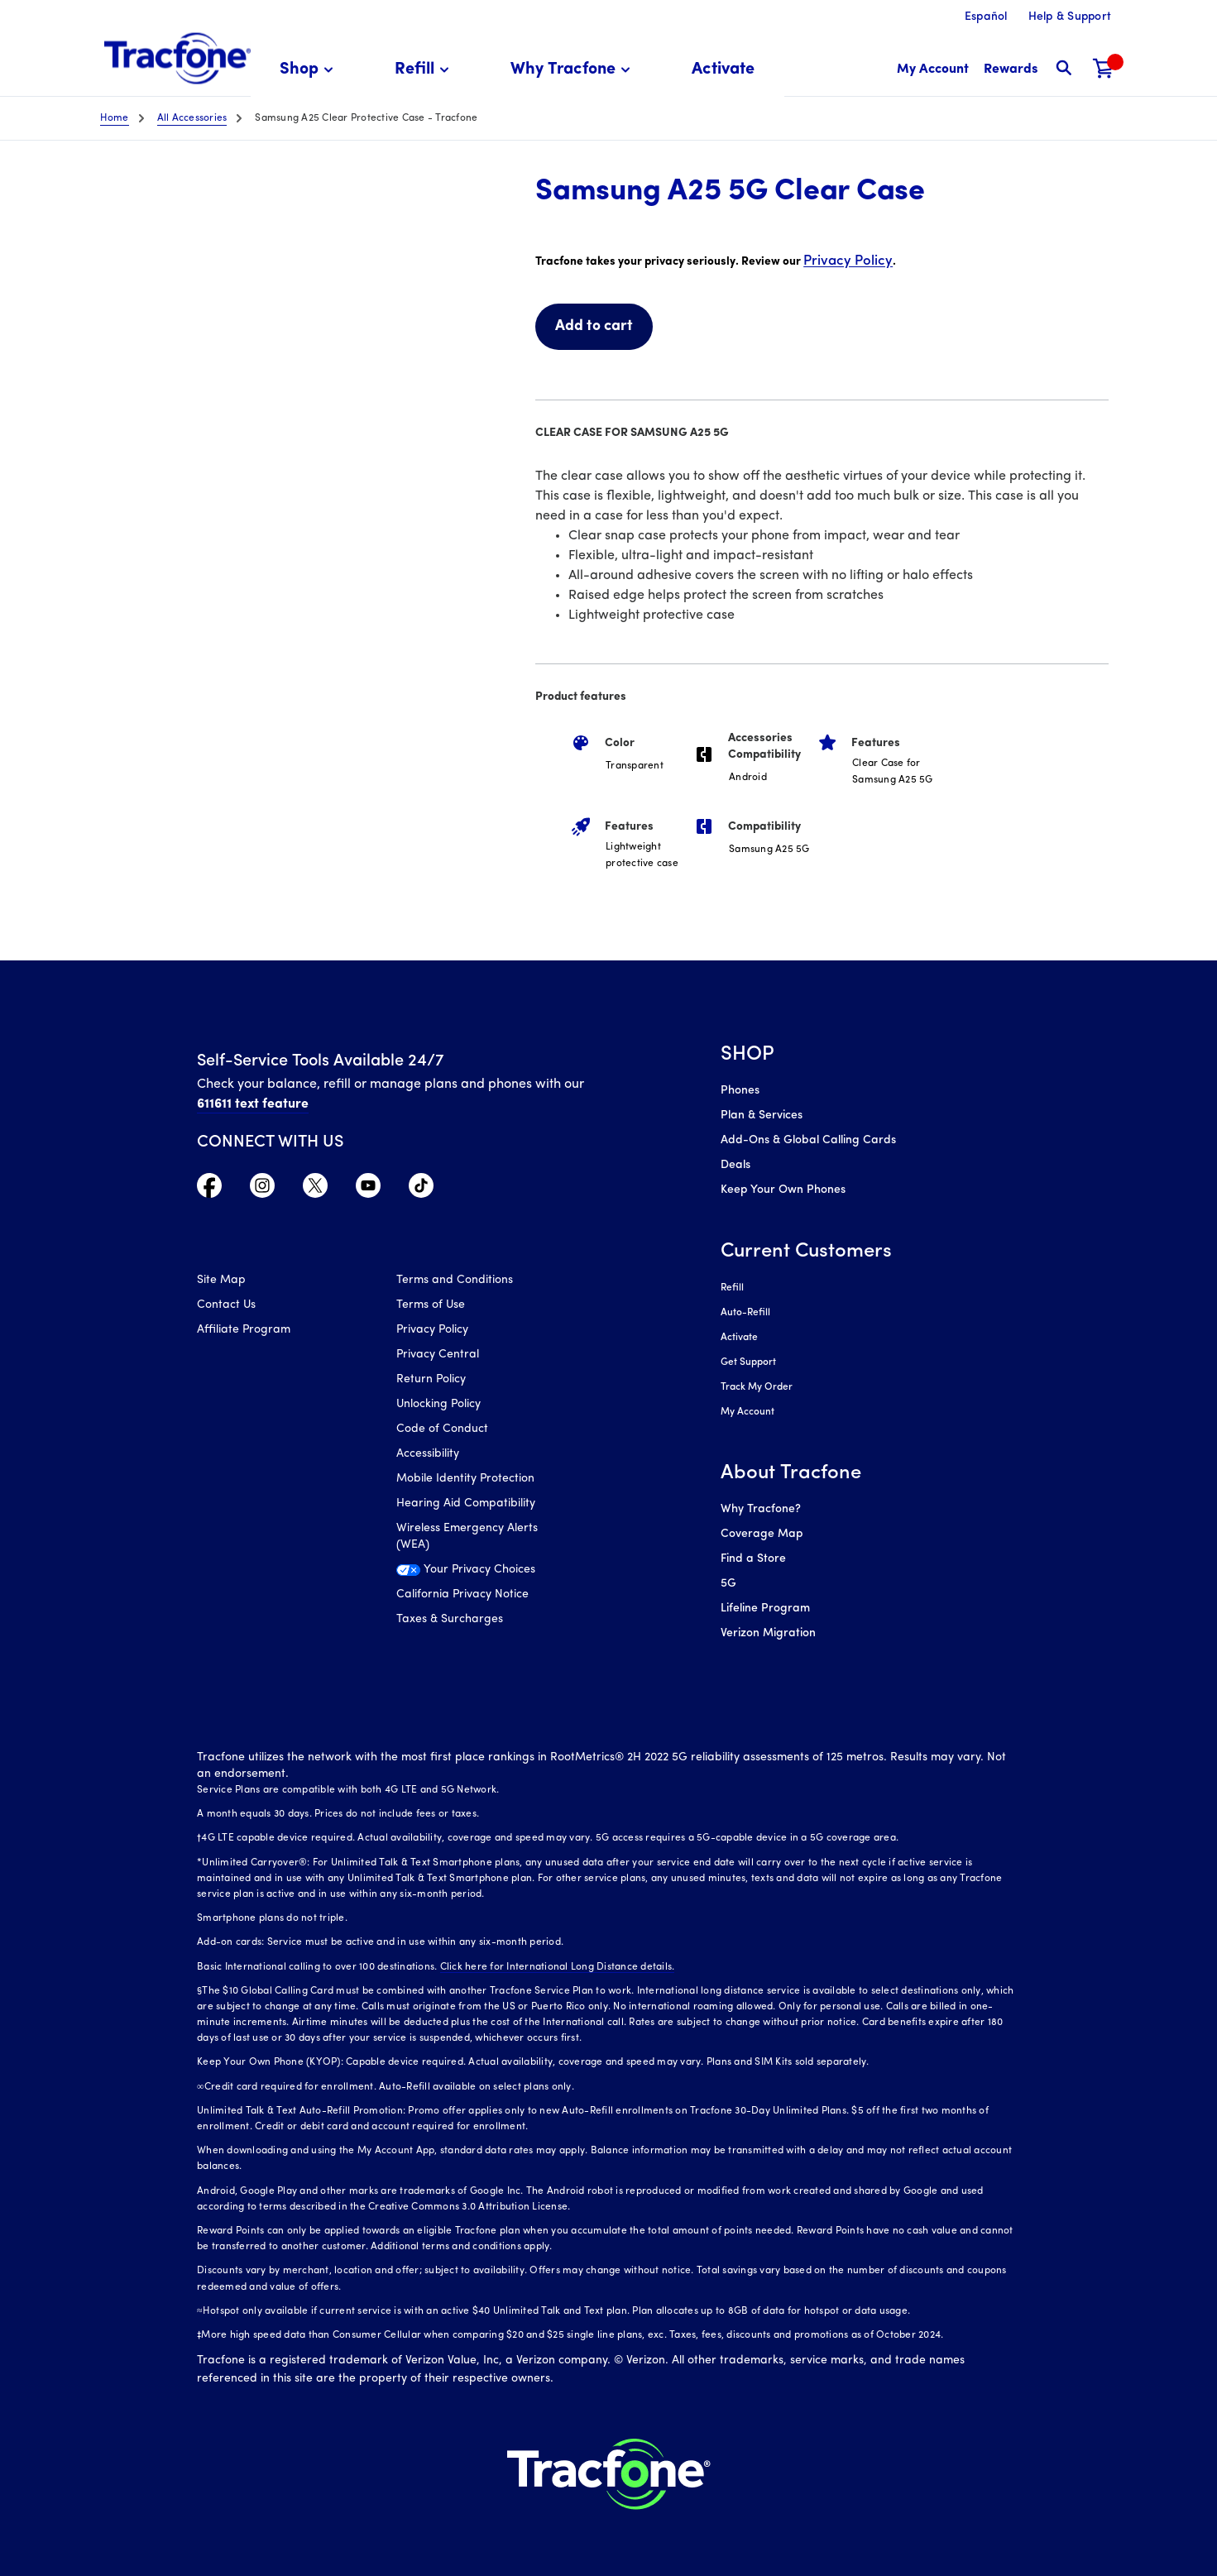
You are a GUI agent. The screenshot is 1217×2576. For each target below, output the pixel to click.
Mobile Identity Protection (465, 1478)
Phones (740, 1091)
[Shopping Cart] (1103, 69)
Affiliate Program (243, 1330)
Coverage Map (762, 1534)
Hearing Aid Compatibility (465, 1503)
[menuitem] (309, 70)
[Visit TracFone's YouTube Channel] (368, 1189)
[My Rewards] (1010, 69)
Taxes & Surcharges (449, 1619)
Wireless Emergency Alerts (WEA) (467, 1536)
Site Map (221, 1280)
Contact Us (226, 1305)
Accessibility (427, 1454)
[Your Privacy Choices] (483, 1574)
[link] (723, 70)
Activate (739, 1338)
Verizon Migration (768, 1633)
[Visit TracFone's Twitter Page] (315, 1189)
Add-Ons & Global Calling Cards (808, 1140)
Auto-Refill (745, 1313)
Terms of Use (430, 1305)
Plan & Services (762, 1115)
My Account (747, 1412)
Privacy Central (437, 1354)
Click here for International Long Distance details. (557, 1967)
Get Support (748, 1362)
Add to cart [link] (594, 326)
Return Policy (431, 1379)
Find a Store (753, 1559)
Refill (732, 1288)
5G (728, 1584)
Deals (735, 1165)
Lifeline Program (765, 1608)
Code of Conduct (442, 1429)
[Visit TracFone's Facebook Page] (209, 1189)
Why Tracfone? (761, 1509)
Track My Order (757, 1387)
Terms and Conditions (454, 1280)
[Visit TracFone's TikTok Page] (421, 1189)
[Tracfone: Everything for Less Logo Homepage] (177, 58)
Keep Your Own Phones (783, 1190)
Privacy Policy (848, 261)
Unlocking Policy (438, 1404)
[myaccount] (933, 69)
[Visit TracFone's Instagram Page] (262, 1189)
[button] (309, 70)
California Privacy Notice (462, 1594)
